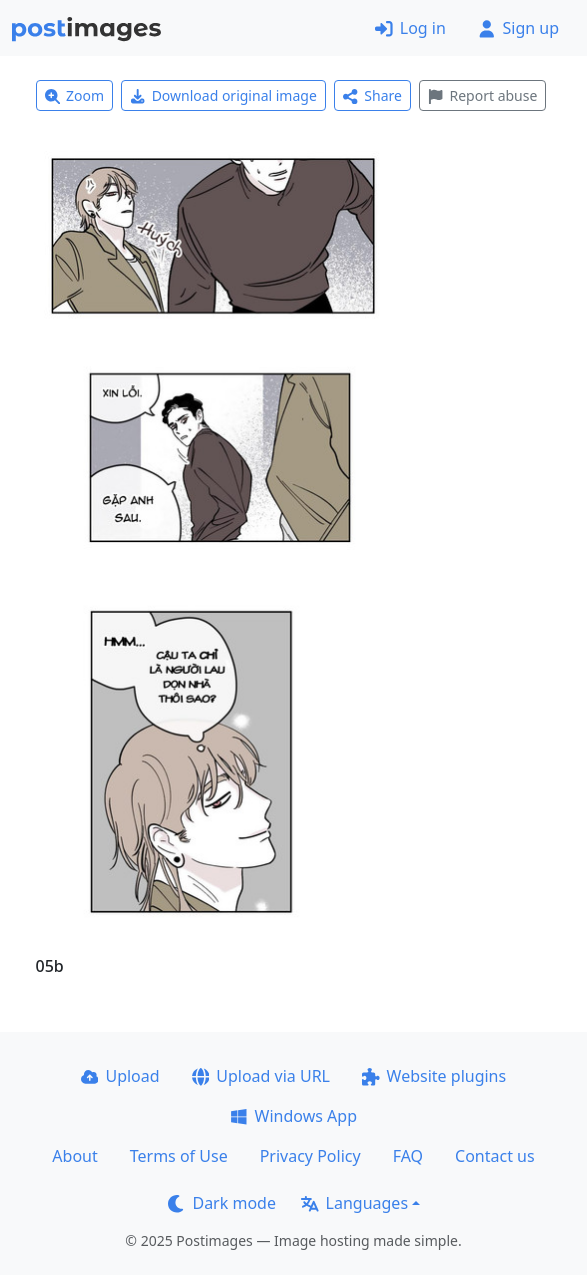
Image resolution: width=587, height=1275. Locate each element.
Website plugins (434, 1076)
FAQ (408, 1156)
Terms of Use (179, 1156)
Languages (354, 1203)
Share (372, 95)
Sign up (518, 28)
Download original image (223, 95)
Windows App (293, 1116)
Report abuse (482, 95)
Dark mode (222, 1203)
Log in (410, 28)
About (74, 1156)
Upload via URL (261, 1076)
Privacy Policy (310, 1156)
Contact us (495, 1156)
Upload (120, 1076)
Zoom (75, 95)
